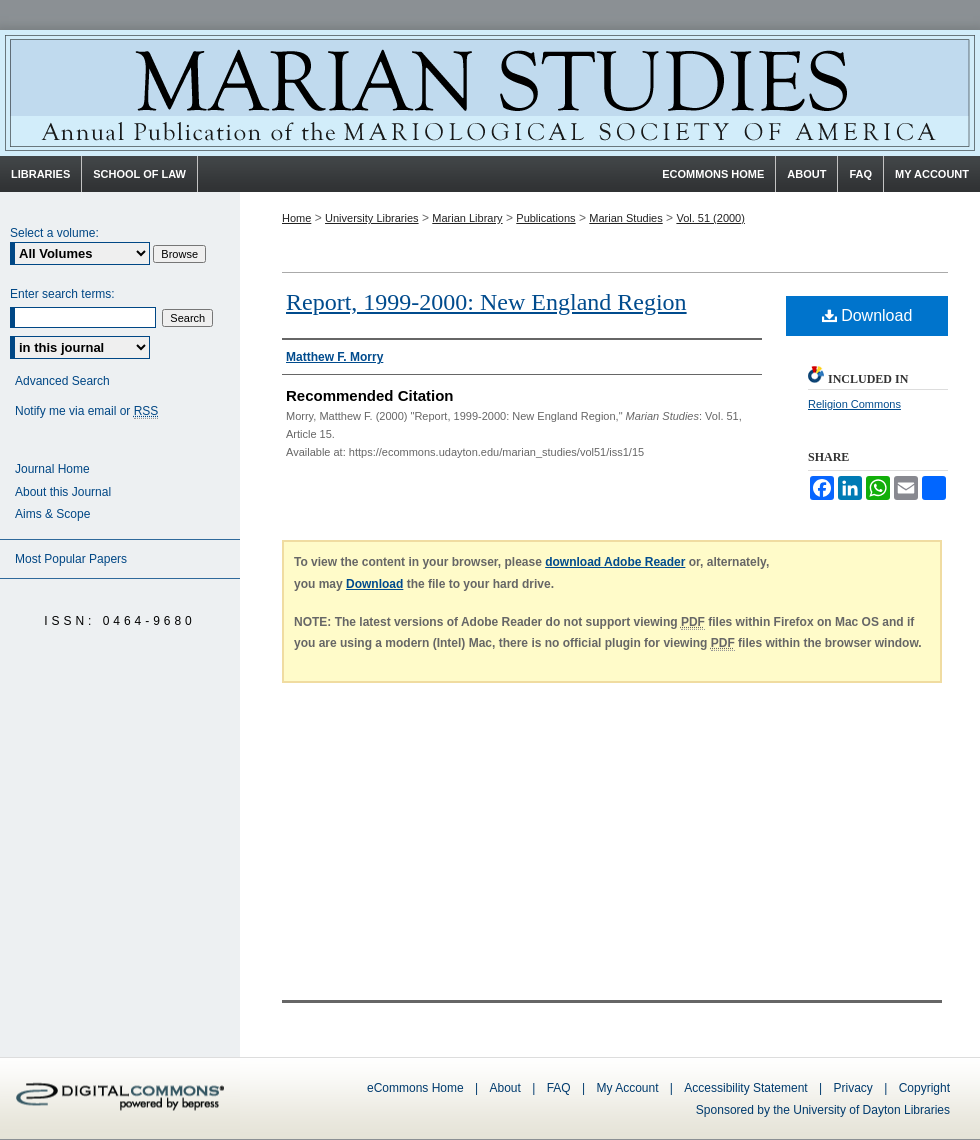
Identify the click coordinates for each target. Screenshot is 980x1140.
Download (867, 315)
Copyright (924, 1088)
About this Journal (63, 492)
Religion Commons (854, 404)
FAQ (559, 1088)
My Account (627, 1088)
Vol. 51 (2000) (710, 218)
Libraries (40, 174)
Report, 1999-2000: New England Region (486, 302)
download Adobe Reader (615, 562)
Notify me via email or (86, 411)
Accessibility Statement (745, 1088)
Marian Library (467, 218)
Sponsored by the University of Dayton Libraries (823, 1110)
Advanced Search (62, 381)
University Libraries (372, 218)
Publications (545, 218)
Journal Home (52, 469)
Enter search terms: (62, 294)
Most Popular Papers (71, 559)
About (505, 1088)
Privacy (855, 1088)
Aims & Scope (52, 514)
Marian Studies (490, 93)
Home (296, 218)
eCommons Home (415, 1088)
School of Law (139, 174)
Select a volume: (54, 233)
